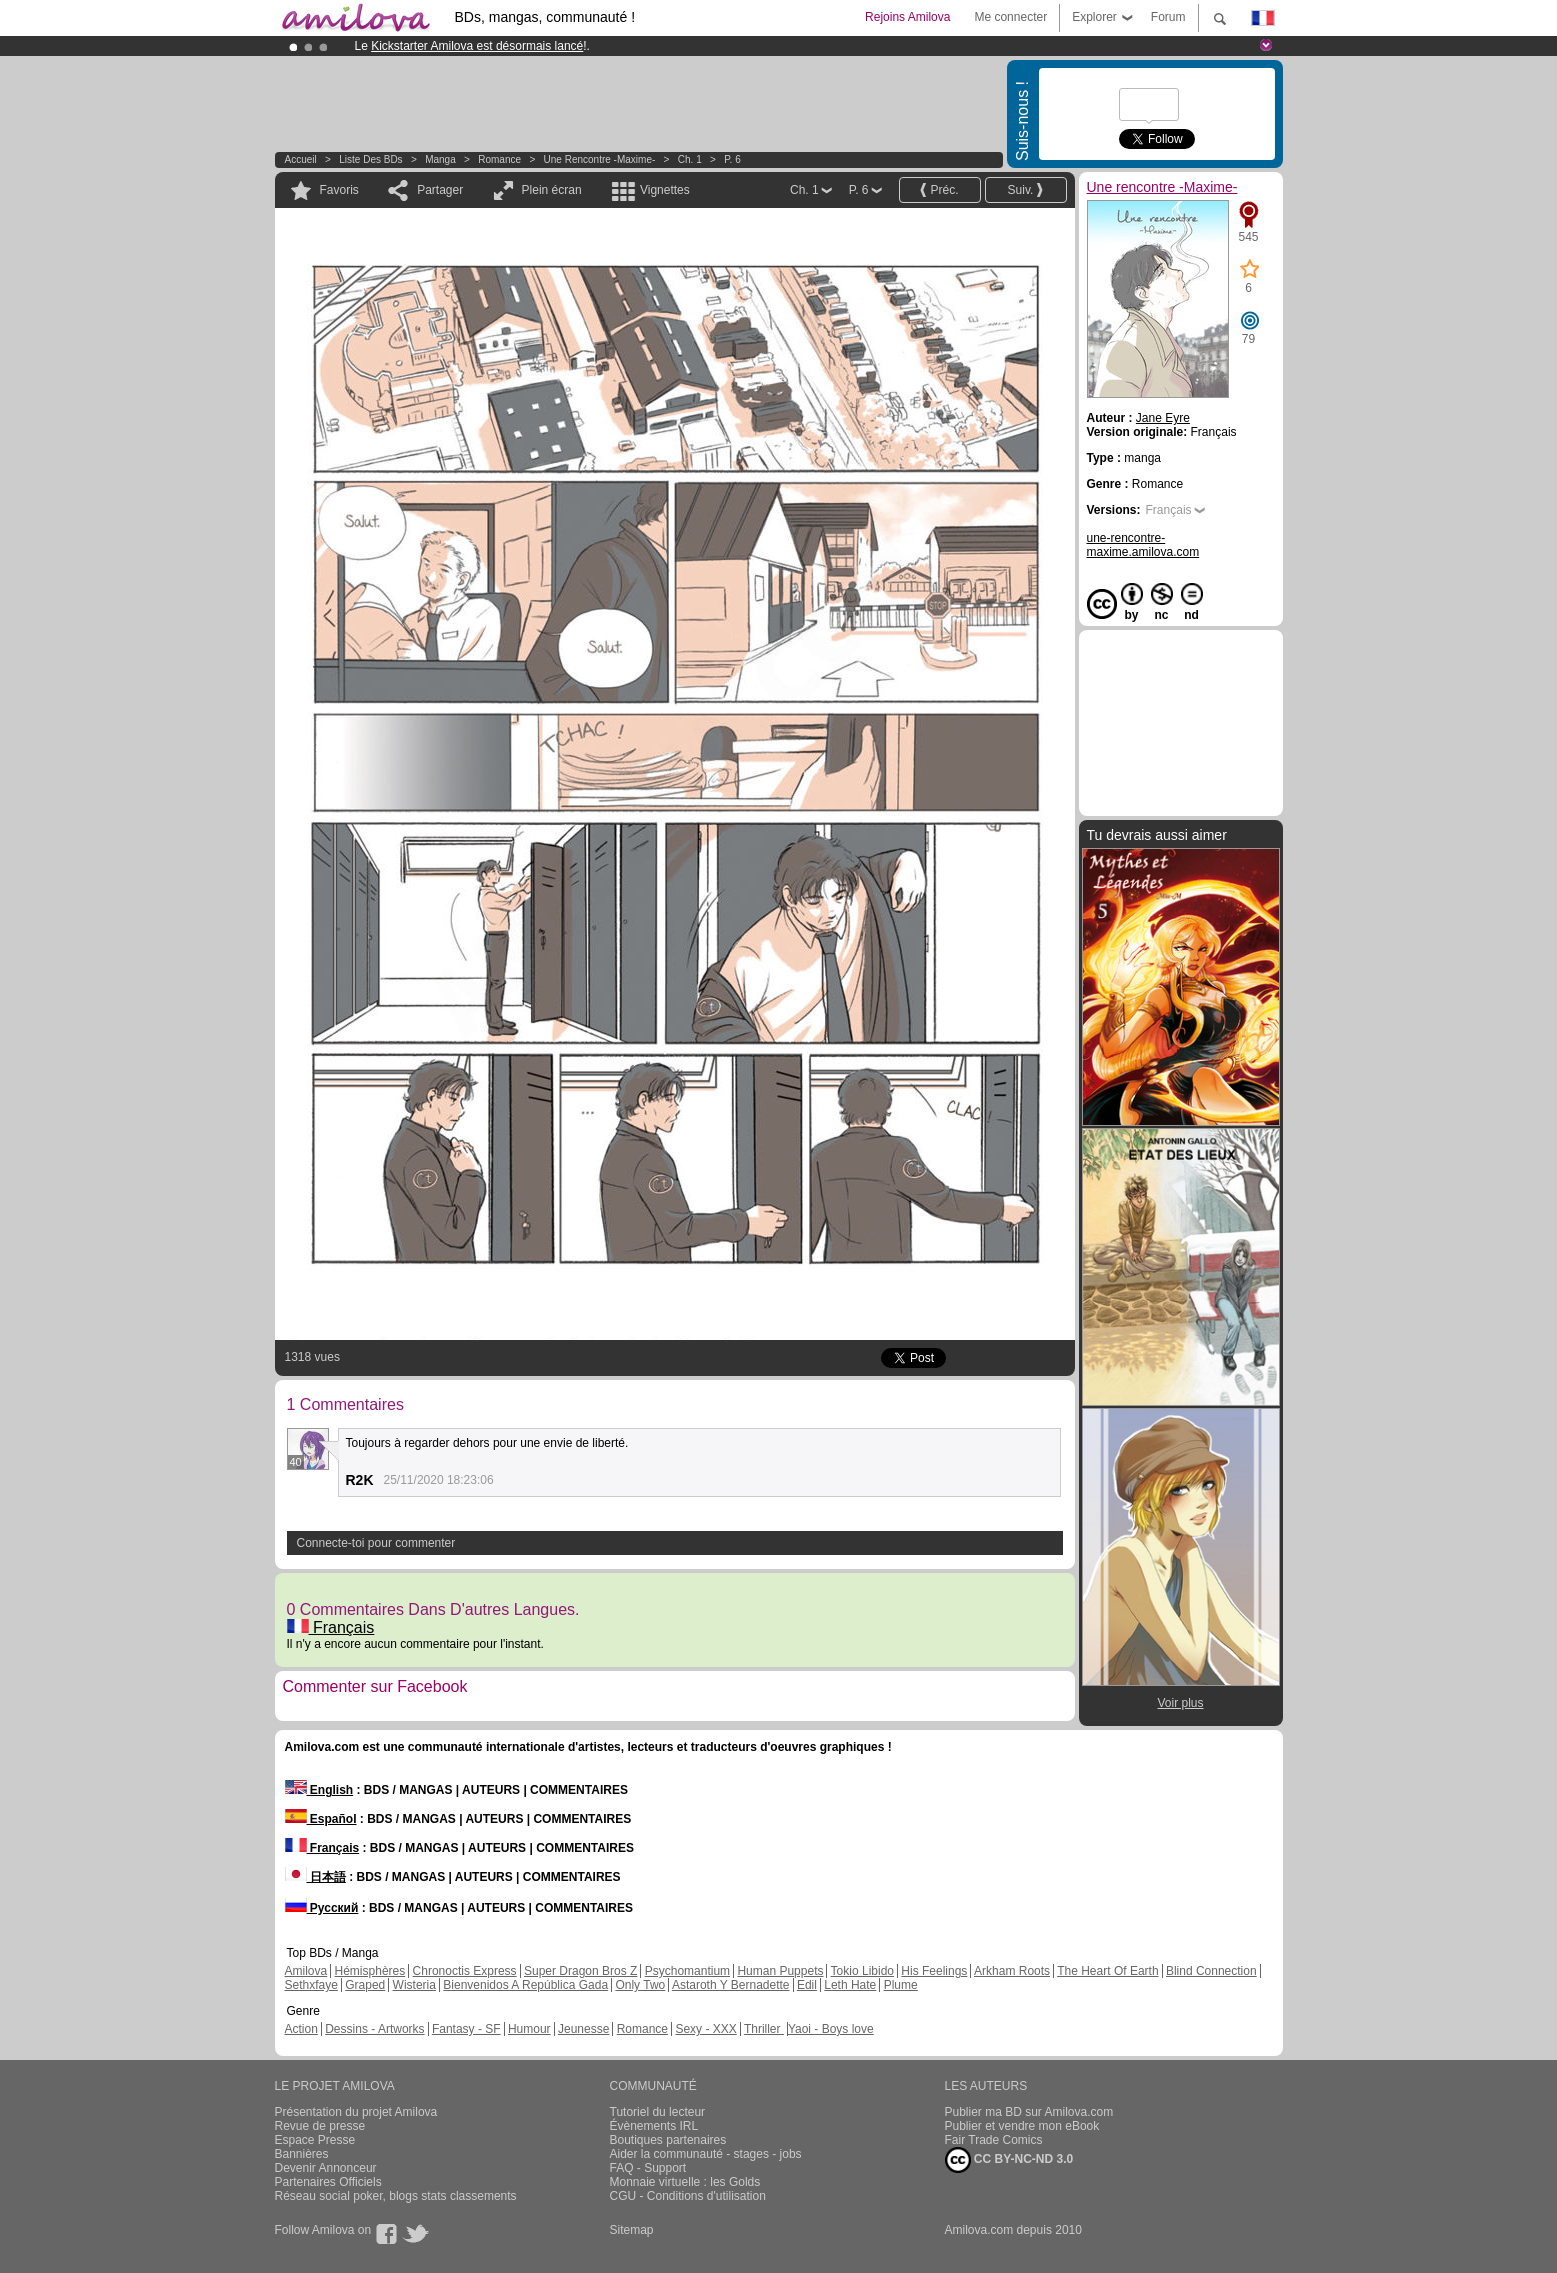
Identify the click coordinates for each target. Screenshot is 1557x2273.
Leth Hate (850, 1985)
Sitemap (632, 2230)
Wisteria (414, 1985)
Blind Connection (1211, 1971)
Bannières (302, 2154)
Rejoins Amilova (907, 17)
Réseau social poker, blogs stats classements (396, 2196)
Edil (807, 1985)
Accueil (301, 159)
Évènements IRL (654, 2126)
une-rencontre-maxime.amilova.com (1143, 545)
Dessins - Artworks (374, 2029)
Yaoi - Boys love (831, 2029)
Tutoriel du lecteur (658, 2112)
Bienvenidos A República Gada (525, 1985)
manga (440, 159)
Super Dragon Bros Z (580, 1971)
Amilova (306, 1971)
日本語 (315, 1877)
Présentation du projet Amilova (356, 2112)
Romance (499, 159)
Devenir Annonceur (326, 2168)
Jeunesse (583, 2029)
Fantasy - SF (466, 2029)
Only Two (640, 1985)
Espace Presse (315, 2140)
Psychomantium (687, 1971)
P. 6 (732, 159)
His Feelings (934, 1971)
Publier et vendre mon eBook (1022, 2126)
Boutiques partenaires (668, 2140)
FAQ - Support (648, 2168)
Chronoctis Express (465, 1971)
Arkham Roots (1012, 1971)
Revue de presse (320, 2126)
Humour (529, 2029)
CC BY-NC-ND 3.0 (1009, 2160)
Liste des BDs (370, 159)
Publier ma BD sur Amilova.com (1029, 2112)
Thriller (764, 2029)
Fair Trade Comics (994, 2140)
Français (331, 1627)
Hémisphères (370, 1971)
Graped (365, 1985)
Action (301, 2029)
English (319, 1790)
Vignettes (665, 190)
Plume (901, 1985)
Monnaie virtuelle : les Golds (685, 2182)
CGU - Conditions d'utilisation (688, 2196)
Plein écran (552, 190)
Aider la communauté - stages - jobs (706, 2154)
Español (321, 1819)
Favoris (339, 190)
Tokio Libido (862, 1971)
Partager (440, 190)
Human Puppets (780, 1971)
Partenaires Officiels (328, 2182)
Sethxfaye (311, 1985)
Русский (322, 1908)
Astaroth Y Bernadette (731, 1985)
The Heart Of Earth (1107, 1971)
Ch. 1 (690, 159)
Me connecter (1010, 17)
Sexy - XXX (705, 2029)
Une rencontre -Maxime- (600, 159)
